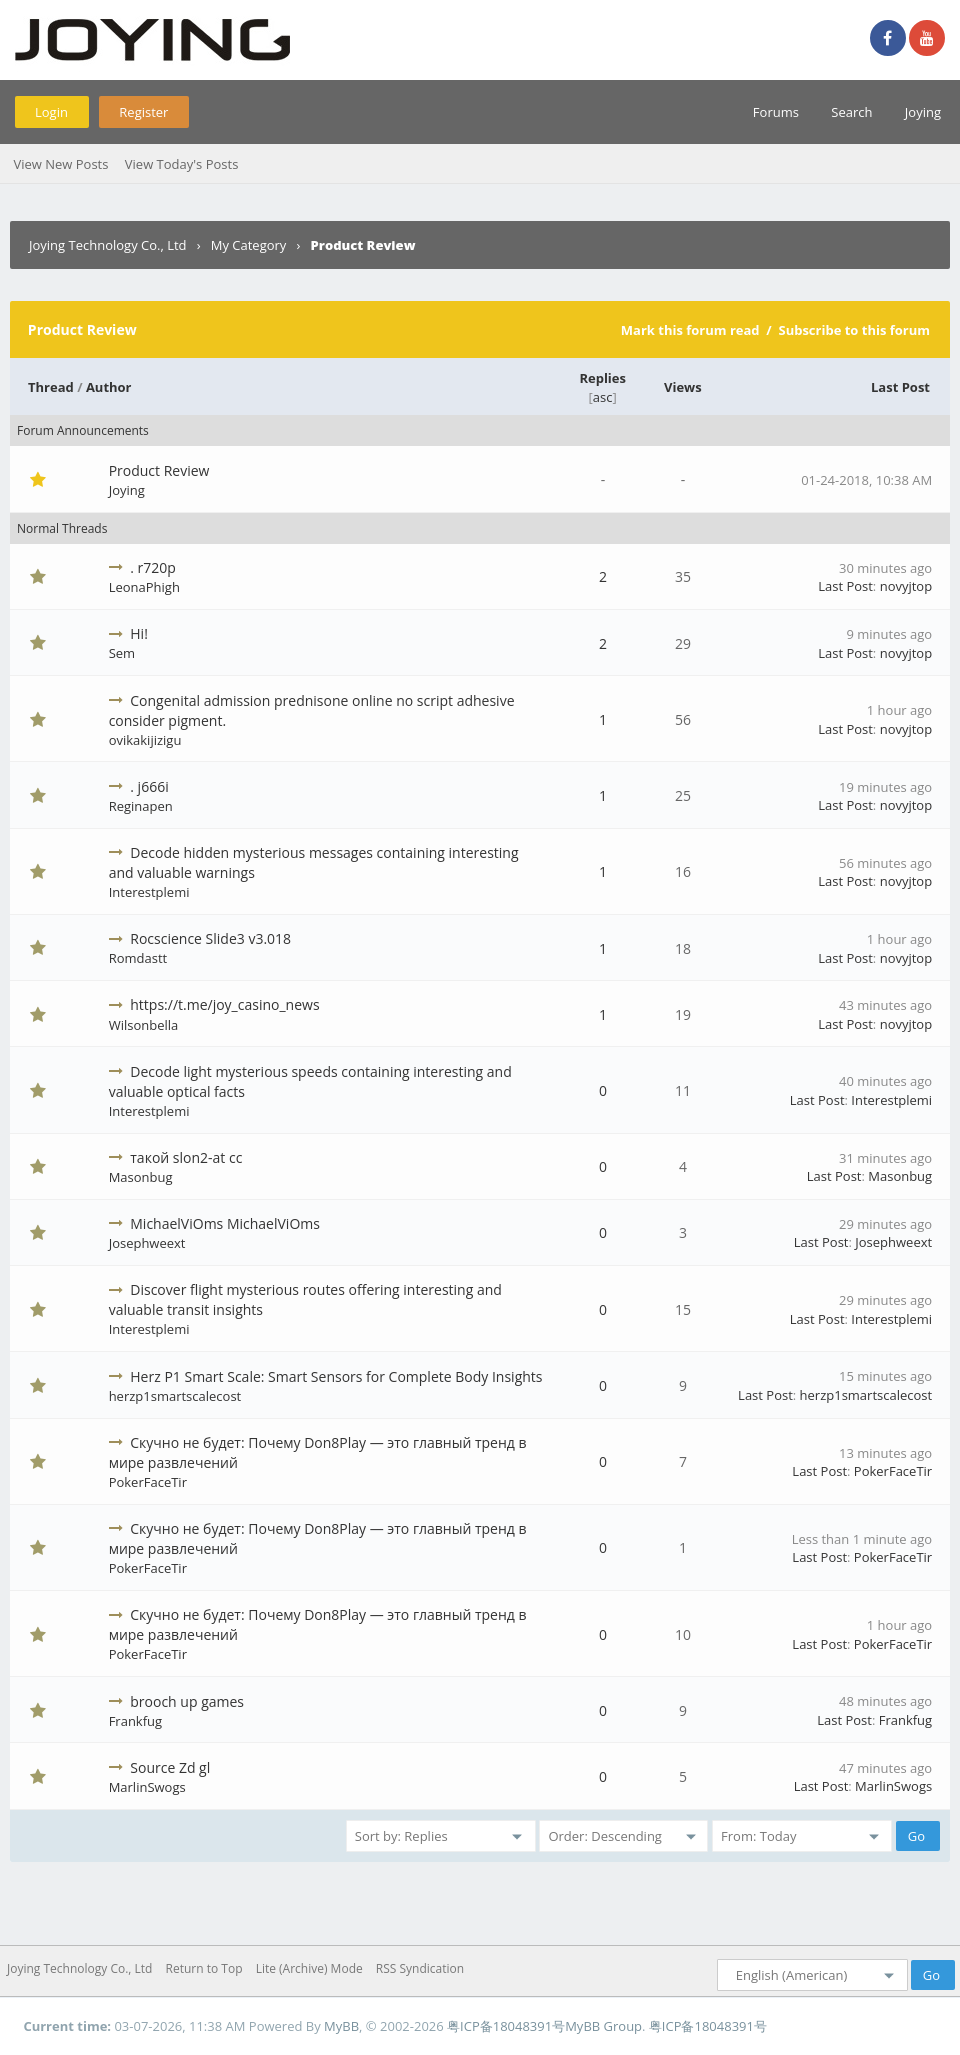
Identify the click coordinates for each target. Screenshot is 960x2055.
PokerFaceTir (148, 1482)
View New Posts (60, 164)
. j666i (149, 786)
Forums (776, 112)
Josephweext (147, 1243)
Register (143, 112)
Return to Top (204, 1968)
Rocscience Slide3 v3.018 (210, 938)
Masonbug (141, 1177)
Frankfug (135, 1721)
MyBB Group (603, 2026)
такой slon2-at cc (186, 1157)
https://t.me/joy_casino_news (224, 1004)
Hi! (139, 633)
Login (51, 112)
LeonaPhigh (144, 587)
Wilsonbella (144, 1025)
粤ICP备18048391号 (506, 2026)
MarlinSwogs (147, 1787)
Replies (602, 378)
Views (683, 387)
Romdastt (138, 958)
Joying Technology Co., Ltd (108, 245)
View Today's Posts (182, 164)
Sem (122, 653)
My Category (249, 245)
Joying (923, 112)
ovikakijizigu (145, 740)
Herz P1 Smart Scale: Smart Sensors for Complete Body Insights (336, 1376)
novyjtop (906, 586)
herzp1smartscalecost (175, 1396)
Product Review (159, 470)
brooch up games (187, 1701)
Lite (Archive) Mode (309, 1968)
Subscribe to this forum (854, 330)
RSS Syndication (420, 1968)
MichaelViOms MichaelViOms (225, 1223)
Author (109, 387)
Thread (51, 387)
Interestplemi (149, 892)
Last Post (900, 387)
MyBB (341, 2026)
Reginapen (141, 806)
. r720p (153, 567)
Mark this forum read (690, 330)
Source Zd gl (170, 1767)
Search (851, 112)
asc (603, 397)
